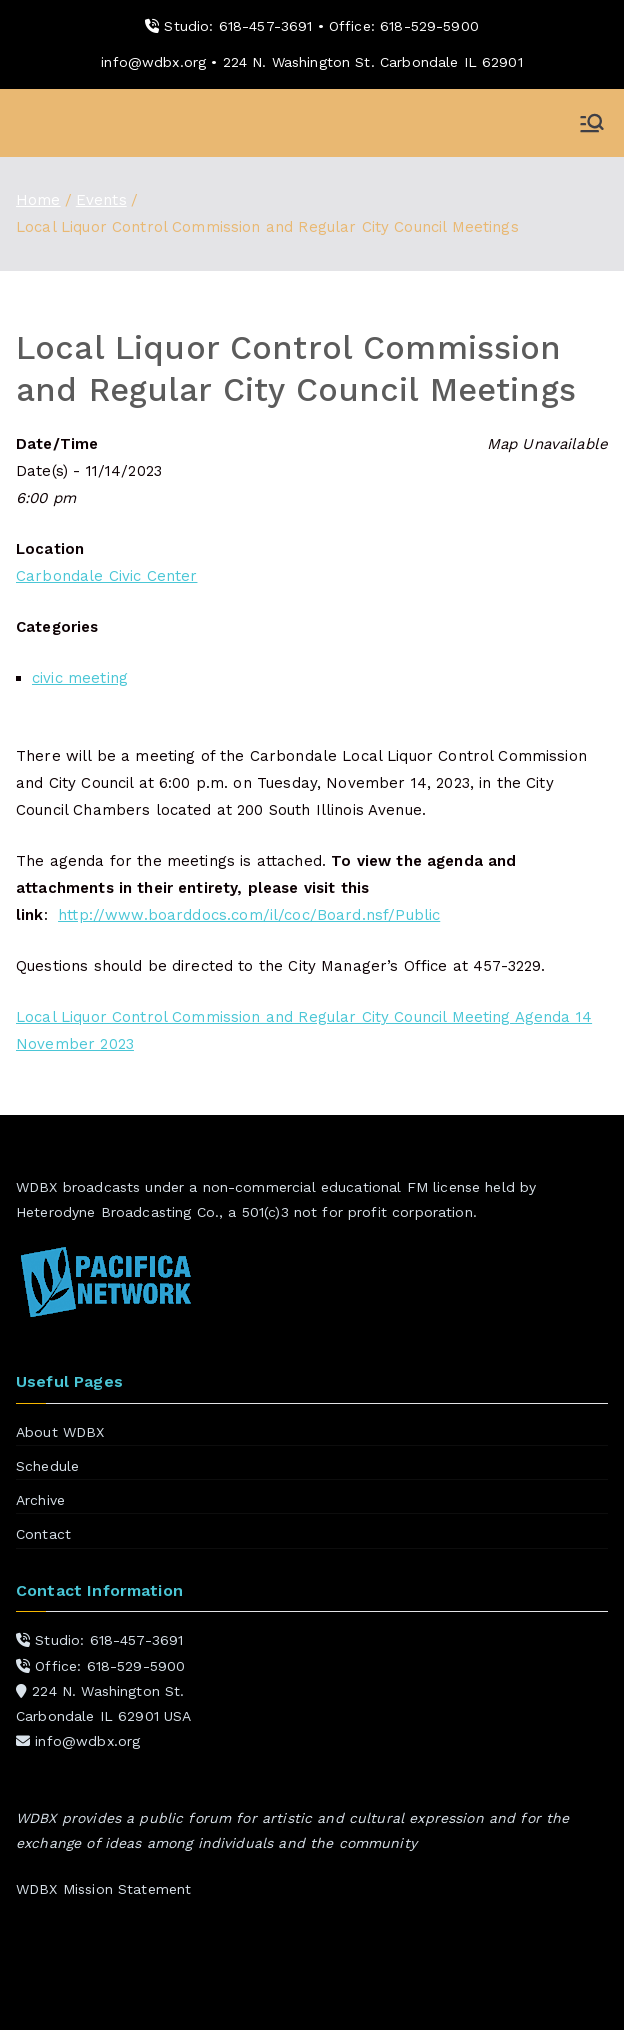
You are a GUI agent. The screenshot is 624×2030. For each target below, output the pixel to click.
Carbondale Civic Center (106, 576)
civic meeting (80, 678)
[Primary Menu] (592, 123)
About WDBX (60, 1432)
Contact (43, 1534)
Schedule (47, 1466)
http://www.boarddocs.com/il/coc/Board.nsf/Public (249, 915)
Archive (40, 1500)
